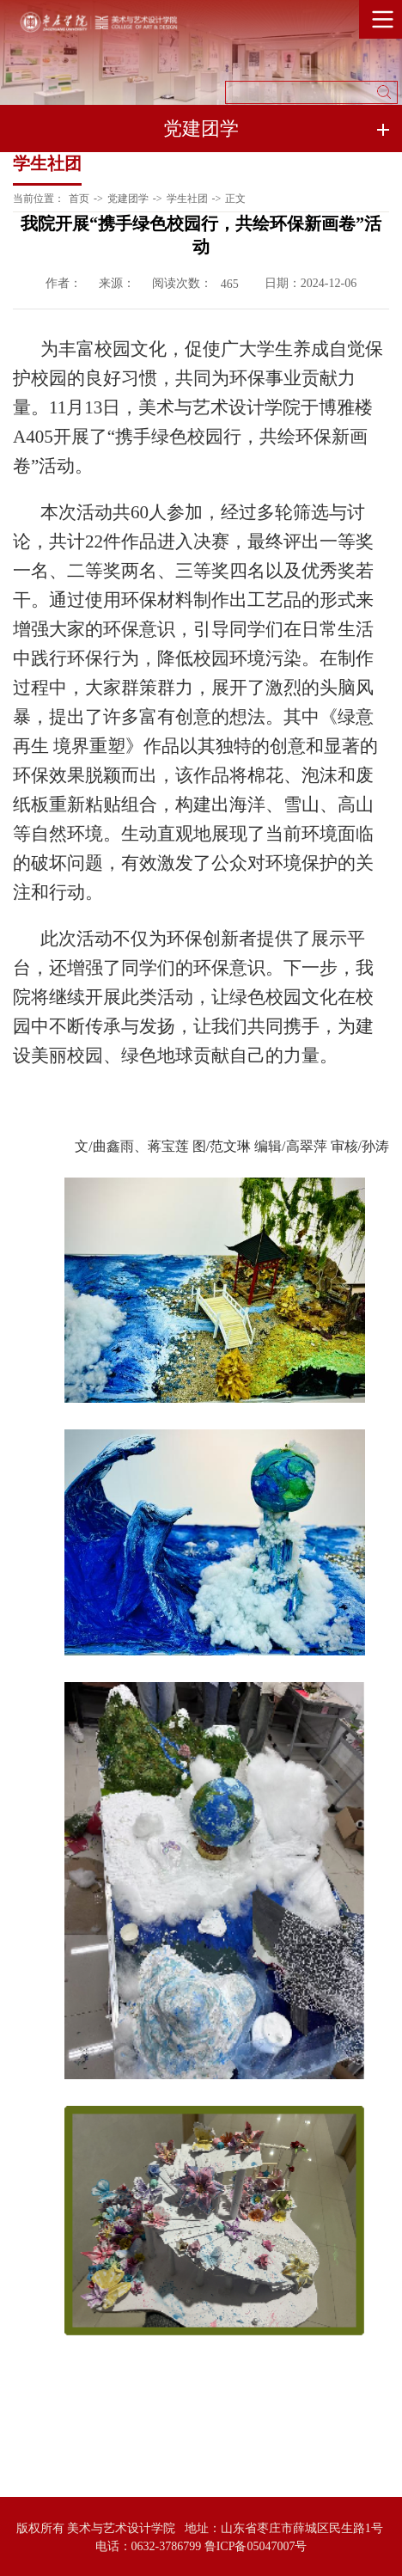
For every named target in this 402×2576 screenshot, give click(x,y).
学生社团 (187, 199)
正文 (235, 199)
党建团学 (128, 199)
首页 (79, 199)
